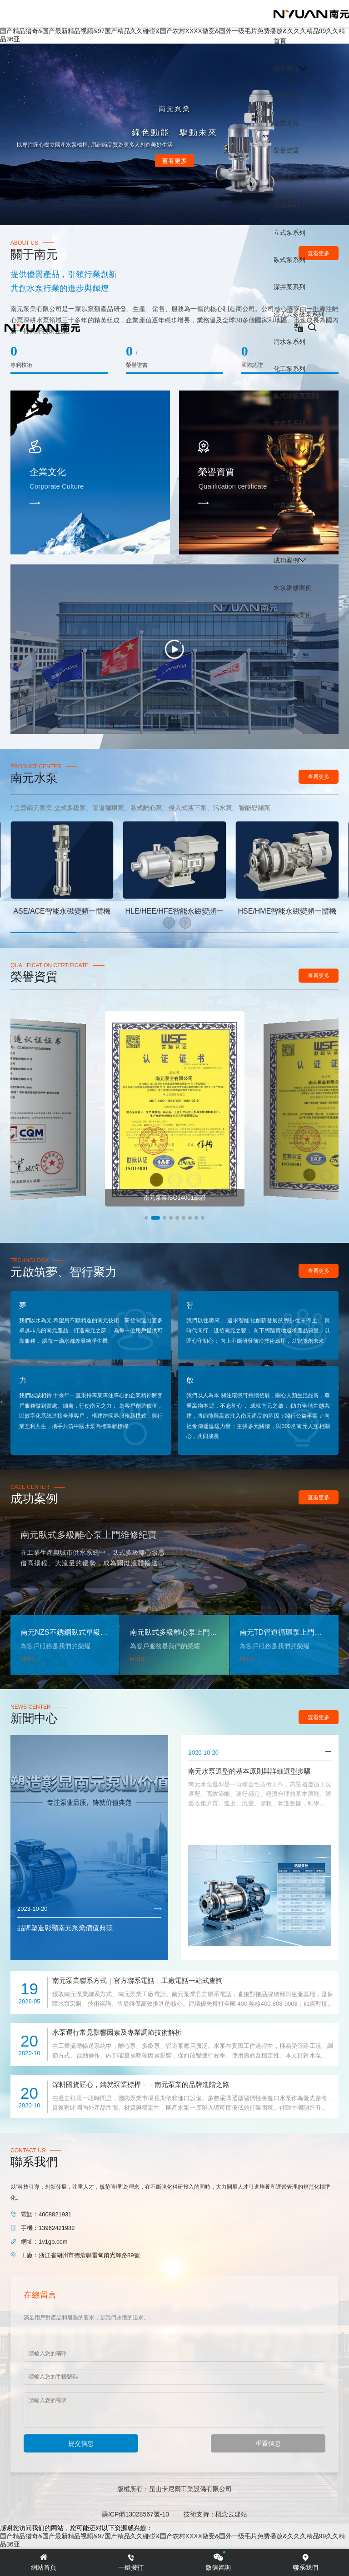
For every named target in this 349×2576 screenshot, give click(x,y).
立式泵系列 (289, 232)
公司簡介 (286, 95)
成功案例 (286, 560)
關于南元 (286, 68)
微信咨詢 (218, 2562)
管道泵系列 (289, 423)
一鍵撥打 (131, 2562)
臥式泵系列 (289, 259)
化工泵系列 (289, 368)
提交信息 (81, 2443)
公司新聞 (286, 478)
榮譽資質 (286, 150)
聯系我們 (286, 642)
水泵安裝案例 (293, 614)
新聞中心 (286, 451)
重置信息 (268, 2443)
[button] (169, 923)
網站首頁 (43, 2562)
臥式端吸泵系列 (296, 396)
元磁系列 (286, 205)
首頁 (280, 40)
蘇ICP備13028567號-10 (135, 2514)
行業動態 (286, 505)
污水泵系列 (289, 341)
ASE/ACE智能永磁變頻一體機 (61, 911)
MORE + (30, 1659)
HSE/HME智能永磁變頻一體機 (287, 911)
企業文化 (286, 123)
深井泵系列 (289, 287)
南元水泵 (286, 178)
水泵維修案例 (293, 587)
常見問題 (286, 532)
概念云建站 (231, 2514)
